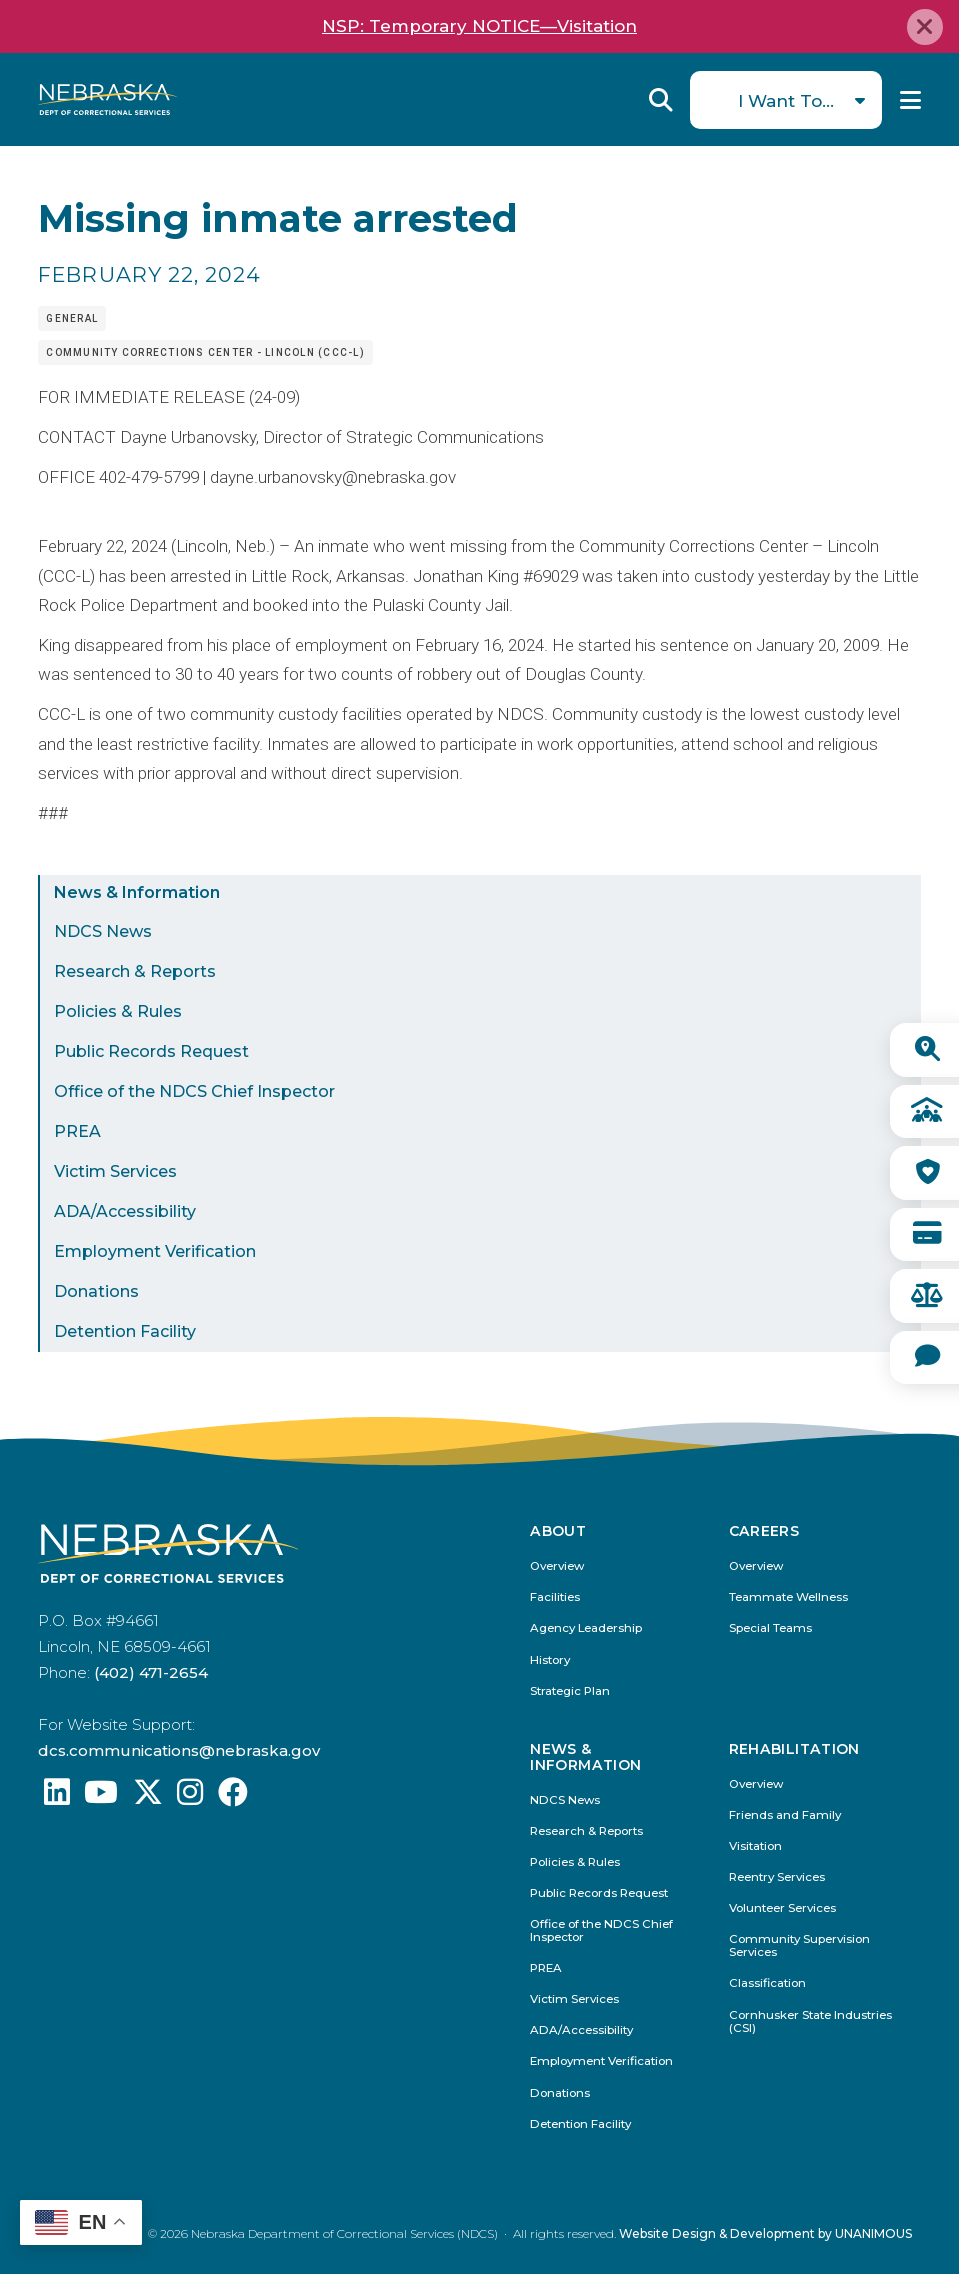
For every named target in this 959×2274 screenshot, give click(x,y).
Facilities (555, 1597)
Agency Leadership (586, 1628)
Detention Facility (125, 1331)
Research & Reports (135, 971)
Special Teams (770, 1628)
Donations (96, 1291)
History (550, 1660)
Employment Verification (155, 1251)
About (558, 1532)
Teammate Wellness (788, 1597)
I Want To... (786, 100)
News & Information (137, 892)
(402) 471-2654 (151, 1672)
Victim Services (115, 1171)
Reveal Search (661, 100)
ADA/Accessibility (125, 1211)
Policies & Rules (118, 1011)
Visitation (755, 1846)
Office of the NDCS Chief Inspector (194, 1091)
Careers (764, 1532)
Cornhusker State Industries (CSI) (810, 2022)
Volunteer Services (782, 1908)
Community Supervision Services (799, 1946)
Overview (557, 1566)
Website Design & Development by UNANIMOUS (765, 2233)
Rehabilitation (794, 1750)
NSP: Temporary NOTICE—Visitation (479, 26)
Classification (767, 1983)
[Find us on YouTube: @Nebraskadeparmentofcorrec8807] (101, 1797)
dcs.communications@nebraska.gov (179, 1750)
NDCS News (103, 931)
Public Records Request (151, 1051)
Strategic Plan (570, 1691)
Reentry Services (777, 1877)
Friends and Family (785, 1815)
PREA (77, 1131)
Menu (910, 100)
